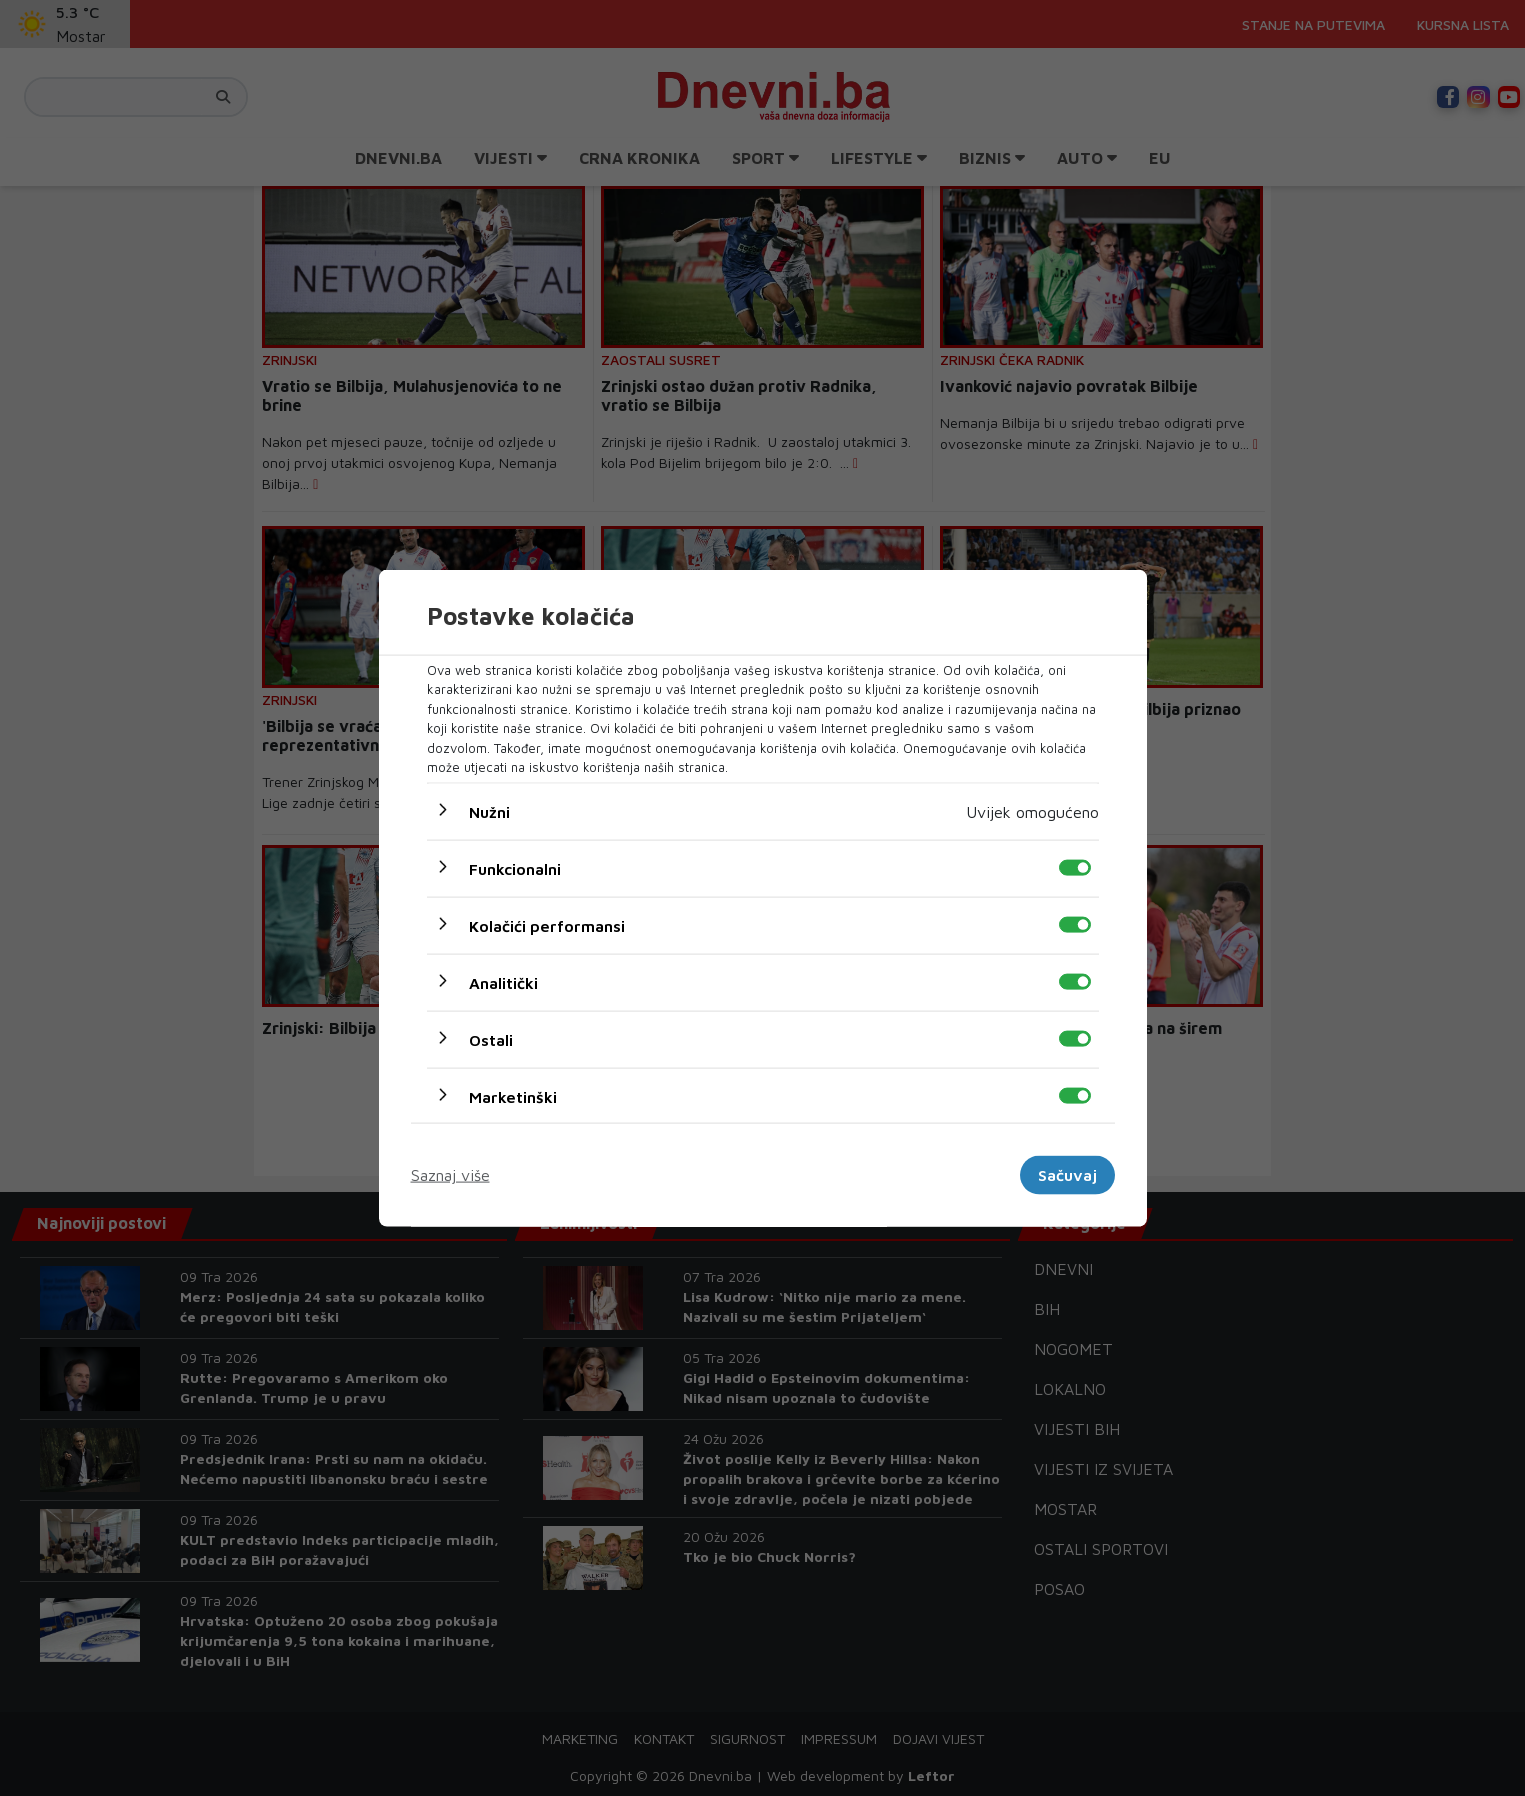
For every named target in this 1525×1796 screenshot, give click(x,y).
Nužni (489, 811)
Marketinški (513, 1096)
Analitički (503, 982)
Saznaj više (450, 1175)
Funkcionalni (515, 868)
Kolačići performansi (547, 925)
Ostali (491, 1039)
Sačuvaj (1067, 1175)
